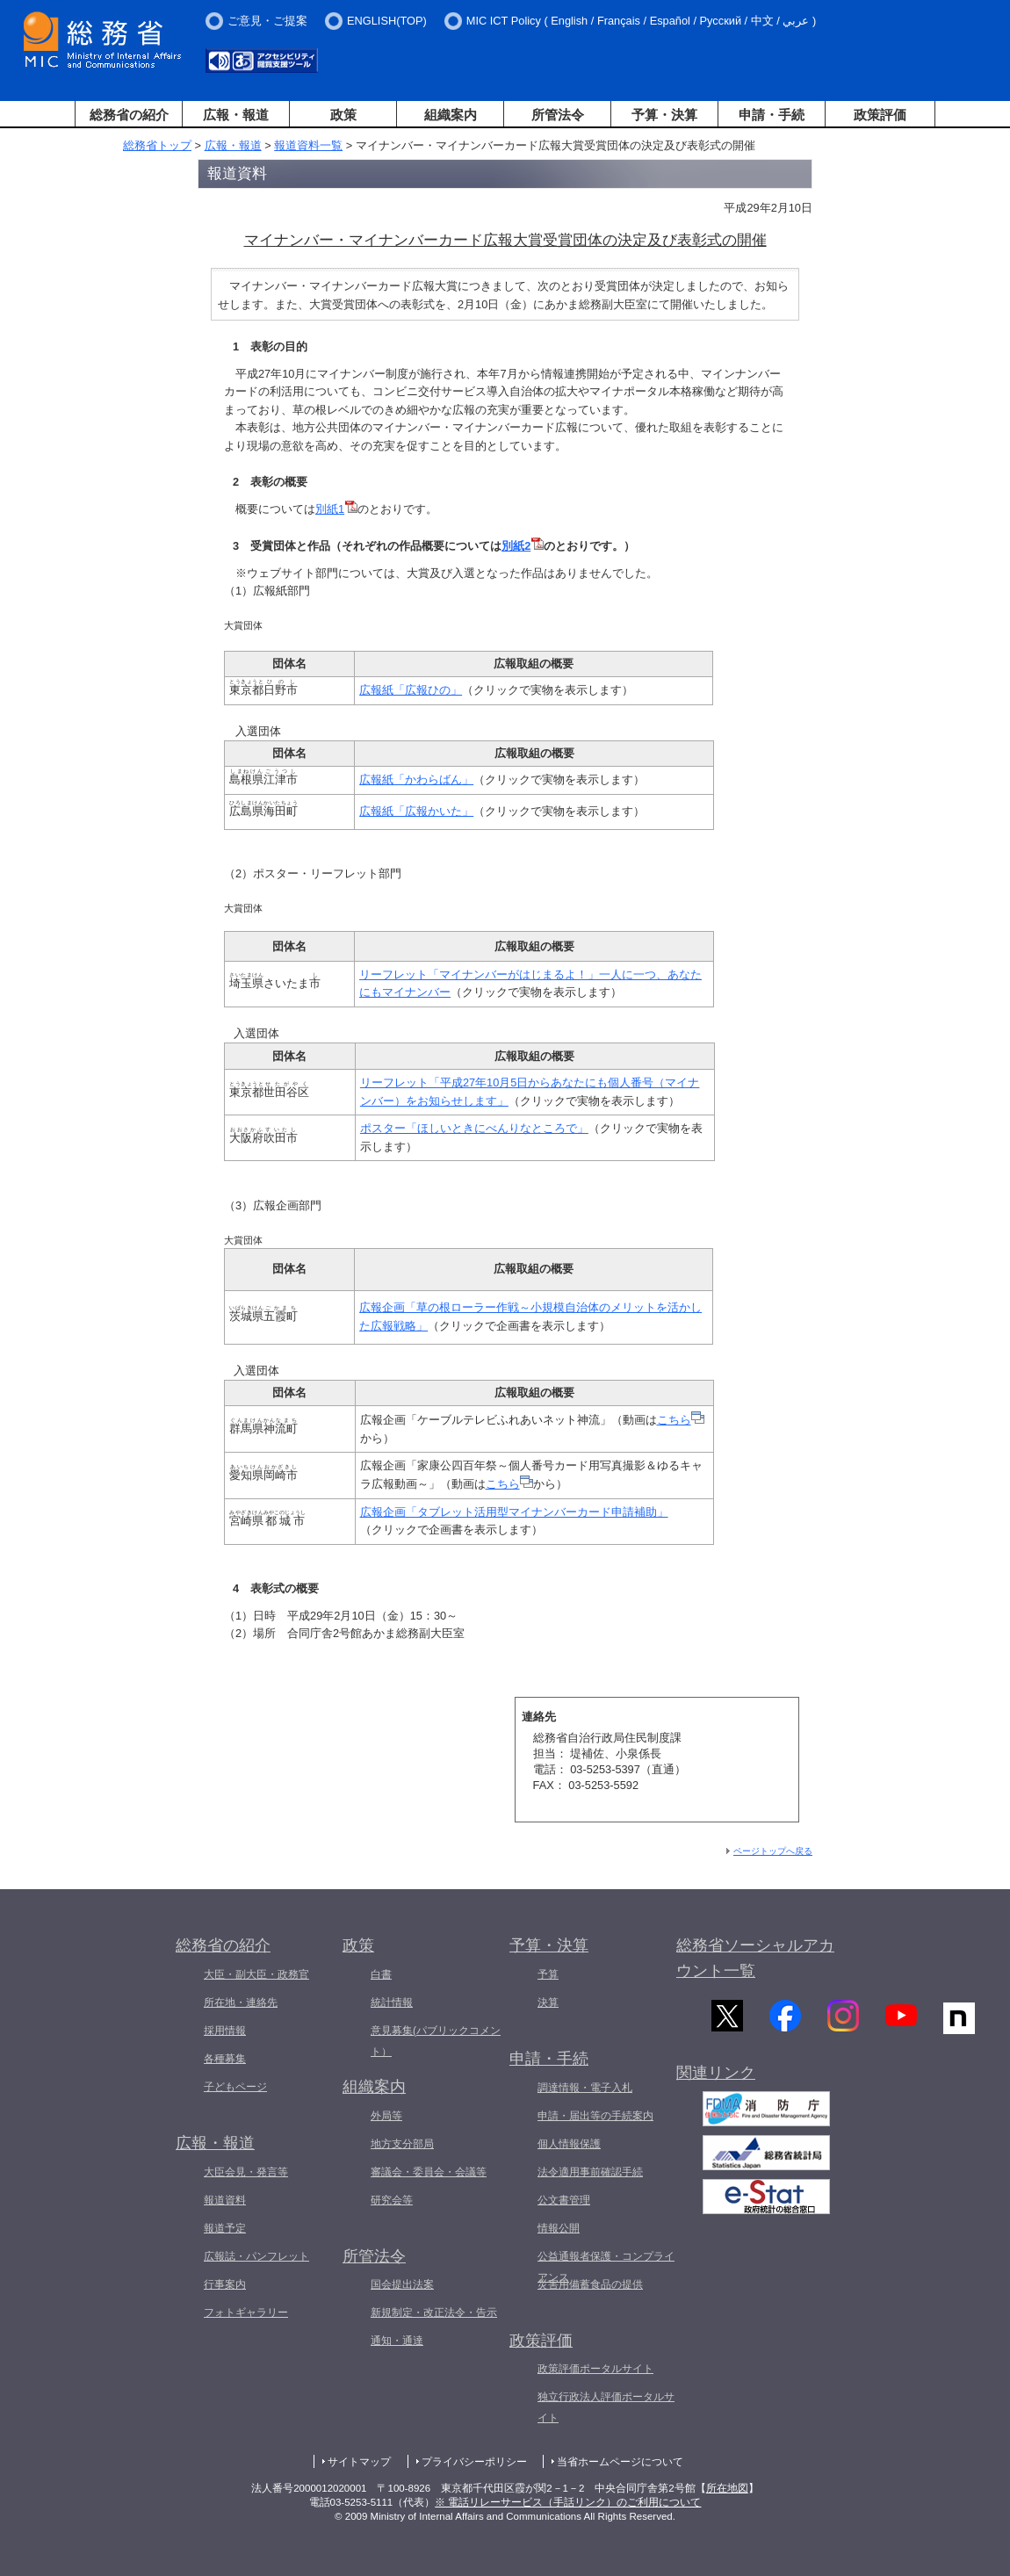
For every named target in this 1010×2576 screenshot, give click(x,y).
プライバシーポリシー (474, 2462)
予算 (548, 1974)
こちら (674, 1419)
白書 (381, 1974)
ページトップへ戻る (772, 1851)
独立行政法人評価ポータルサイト (606, 2407)
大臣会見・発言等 (246, 2172)
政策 (343, 114)
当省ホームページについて (620, 2462)
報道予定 (225, 2228)
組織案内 (450, 114)
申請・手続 (771, 114)
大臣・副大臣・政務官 (256, 1974)
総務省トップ (157, 145)
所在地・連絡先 (241, 2002)
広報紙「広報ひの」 (410, 689)
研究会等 (392, 2200)
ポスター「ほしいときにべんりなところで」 (474, 1128)
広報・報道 (236, 114)
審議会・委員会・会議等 (429, 2172)
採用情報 (225, 2030)
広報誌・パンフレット (256, 2256)
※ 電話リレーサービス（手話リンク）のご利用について (568, 2502)
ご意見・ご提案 (267, 20)
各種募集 (225, 2059)
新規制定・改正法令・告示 (434, 2312)
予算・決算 (664, 114)
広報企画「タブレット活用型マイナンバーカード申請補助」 (514, 1512)
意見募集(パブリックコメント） (436, 2041)
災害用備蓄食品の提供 (590, 2284)
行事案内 (225, 2284)
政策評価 (880, 114)
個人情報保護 (569, 2144)
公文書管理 (563, 2200)
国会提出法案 (402, 2284)
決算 (548, 2002)
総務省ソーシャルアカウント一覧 (755, 1958)
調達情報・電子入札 (584, 2088)
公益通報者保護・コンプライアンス (606, 2267)
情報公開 (558, 2228)
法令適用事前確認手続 (590, 2172)
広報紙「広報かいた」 (416, 811)
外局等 (386, 2116)
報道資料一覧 (308, 145)
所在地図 (727, 2488)
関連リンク (715, 2082)
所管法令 (557, 114)
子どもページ (235, 2087)
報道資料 (225, 2200)
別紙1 (336, 509)
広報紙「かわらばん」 (416, 779)
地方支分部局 (402, 2144)
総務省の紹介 (129, 114)
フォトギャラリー (246, 2312)
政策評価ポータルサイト (595, 2369)
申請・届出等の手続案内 (595, 2116)
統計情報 (392, 2002)
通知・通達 (397, 2340)
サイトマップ (359, 2462)
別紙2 (522, 545)
